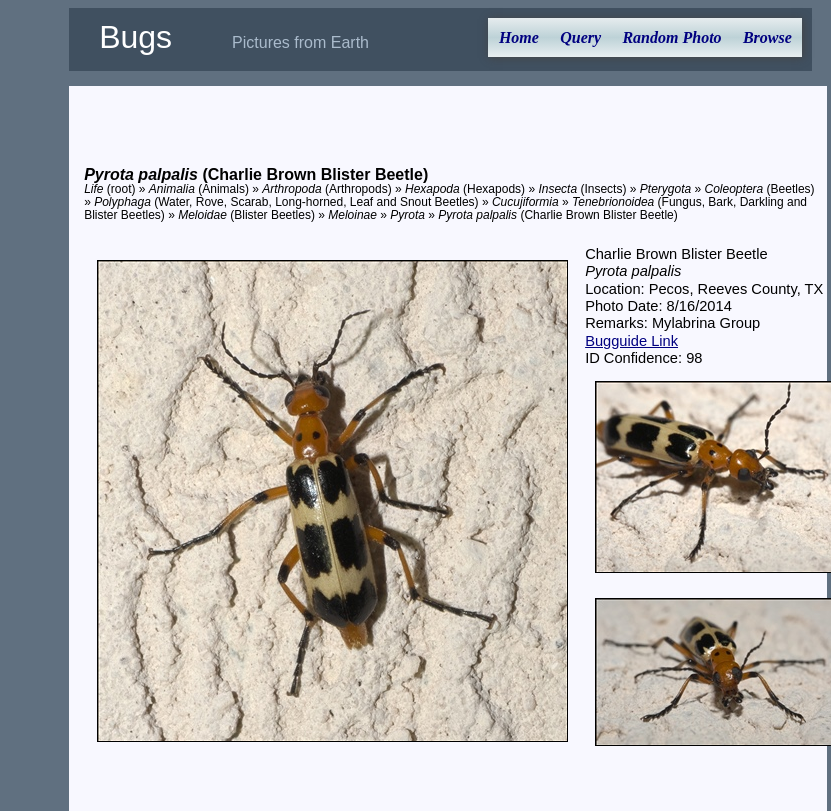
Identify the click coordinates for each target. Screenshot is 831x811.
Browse (767, 37)
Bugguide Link (631, 341)
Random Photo (671, 37)
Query (580, 37)
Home (519, 37)
